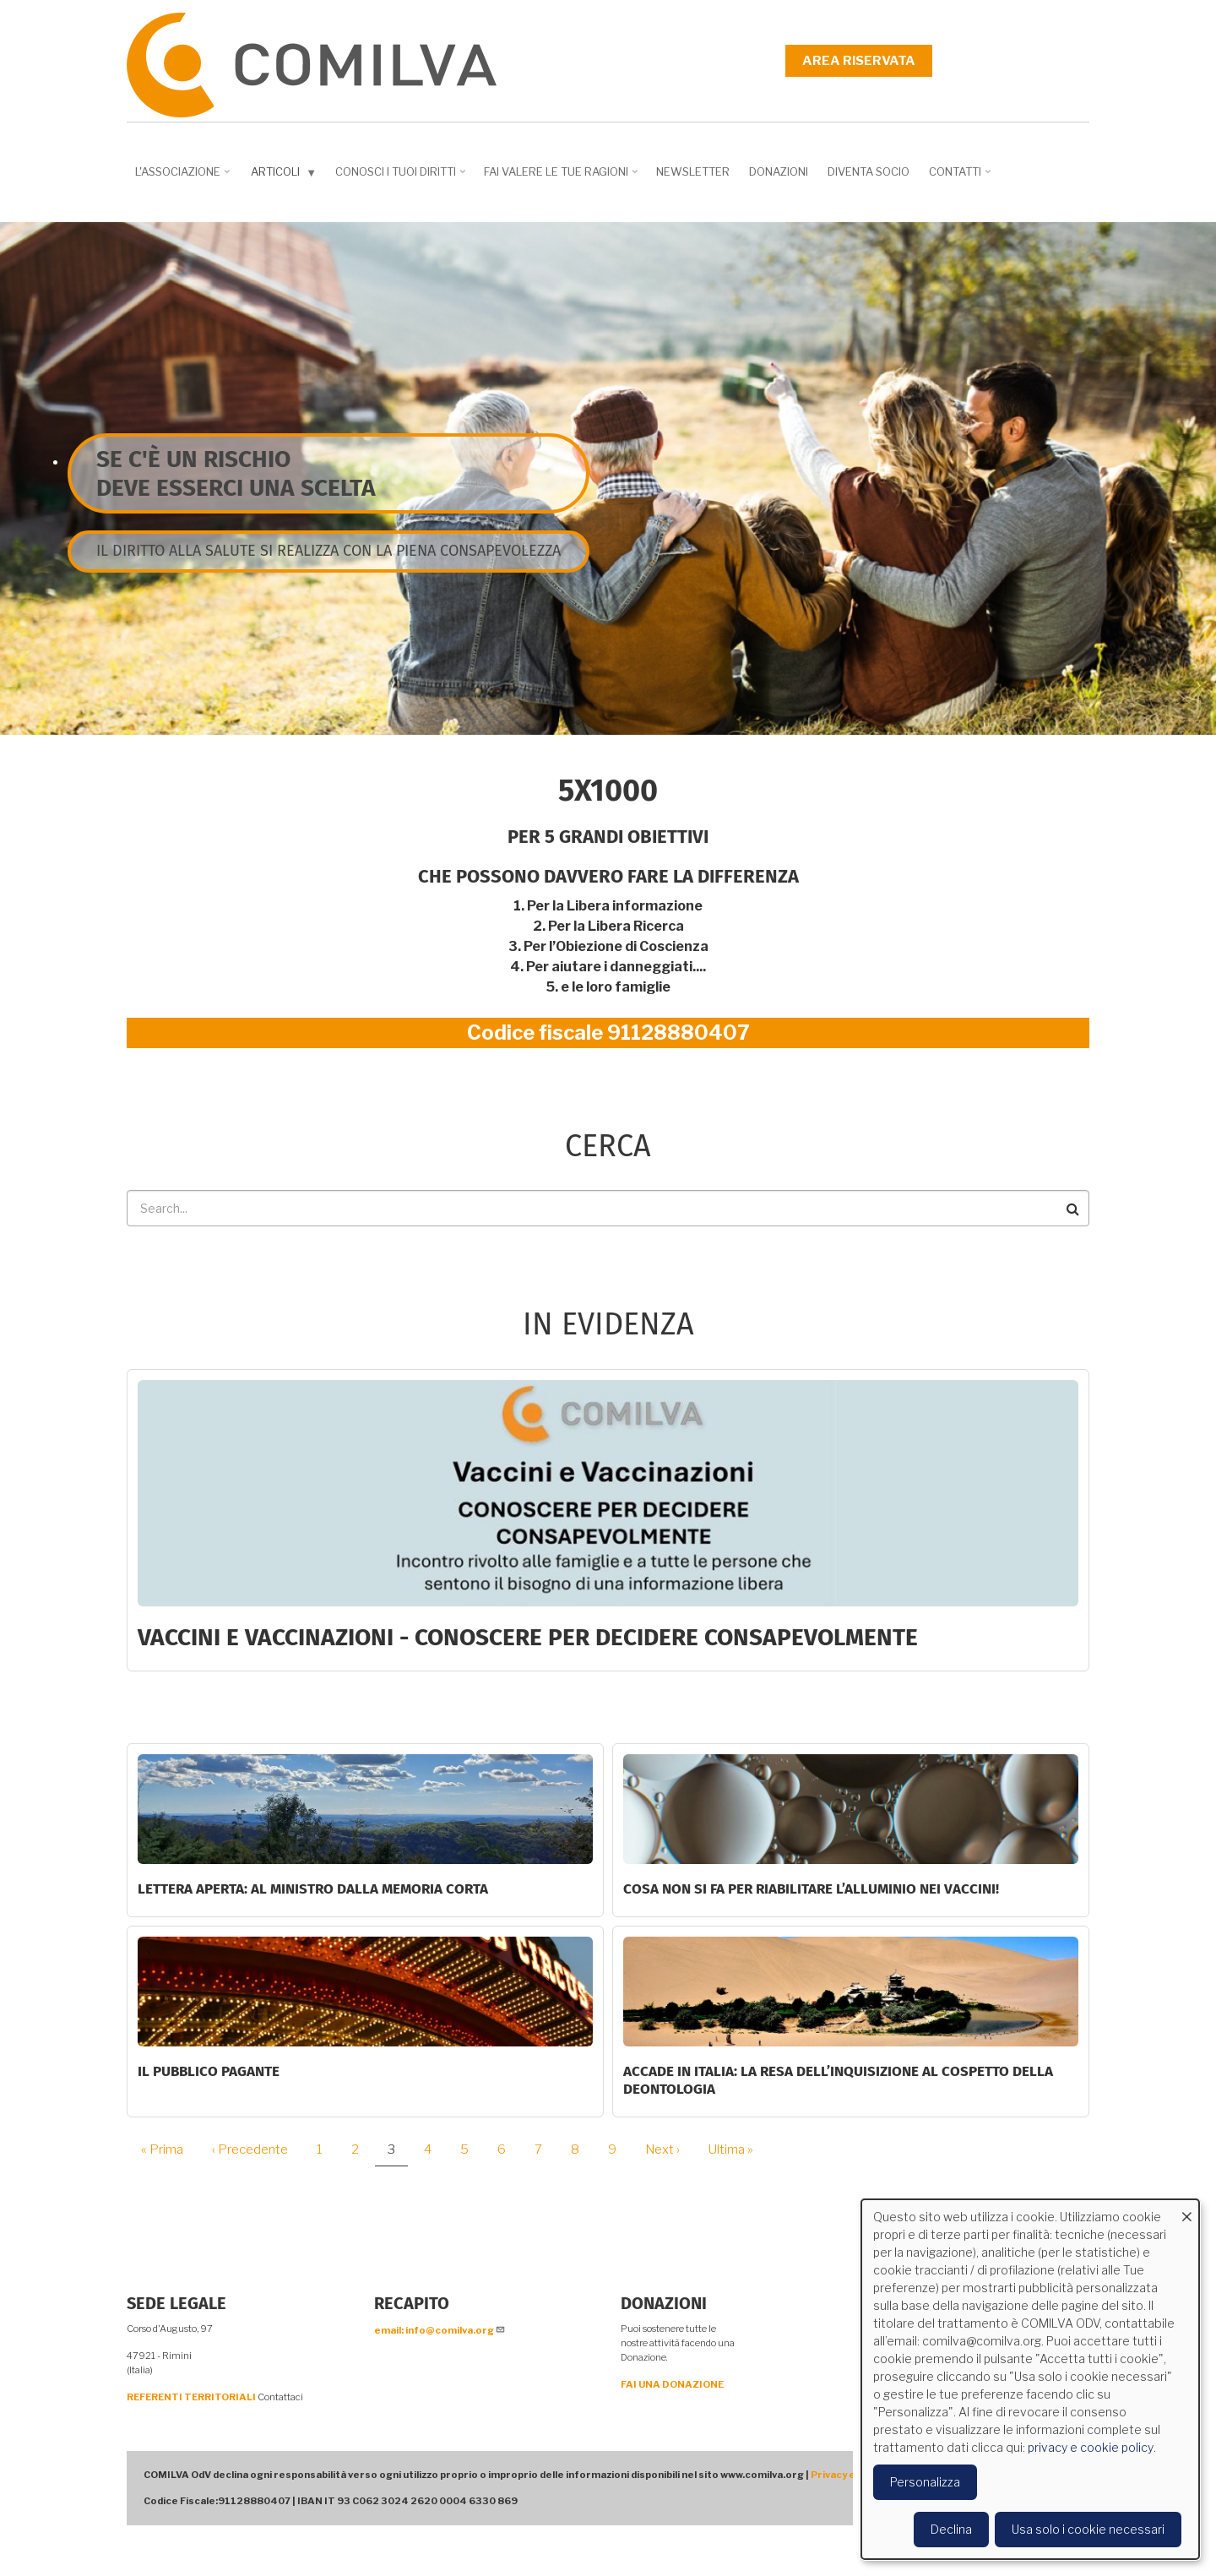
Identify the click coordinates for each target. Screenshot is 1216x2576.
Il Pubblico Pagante (209, 2071)
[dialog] (1030, 2379)
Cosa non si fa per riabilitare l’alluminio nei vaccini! (811, 1889)
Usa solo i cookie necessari (1088, 2529)
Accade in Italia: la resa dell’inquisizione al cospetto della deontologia (838, 2079)
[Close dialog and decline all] (1186, 2209)
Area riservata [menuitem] (858, 60)
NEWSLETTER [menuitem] (693, 171)
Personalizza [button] (925, 2482)
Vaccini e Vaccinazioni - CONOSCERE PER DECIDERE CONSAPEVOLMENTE (528, 1637)
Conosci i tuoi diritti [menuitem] (402, 177)
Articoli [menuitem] (285, 175)
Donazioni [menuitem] (778, 171)
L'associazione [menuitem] (184, 177)
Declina (951, 2529)
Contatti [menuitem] (961, 177)
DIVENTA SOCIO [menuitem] (868, 171)
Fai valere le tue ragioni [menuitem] (562, 177)
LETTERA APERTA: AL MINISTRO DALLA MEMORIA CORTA (313, 1889)
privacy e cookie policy (1091, 2447)
